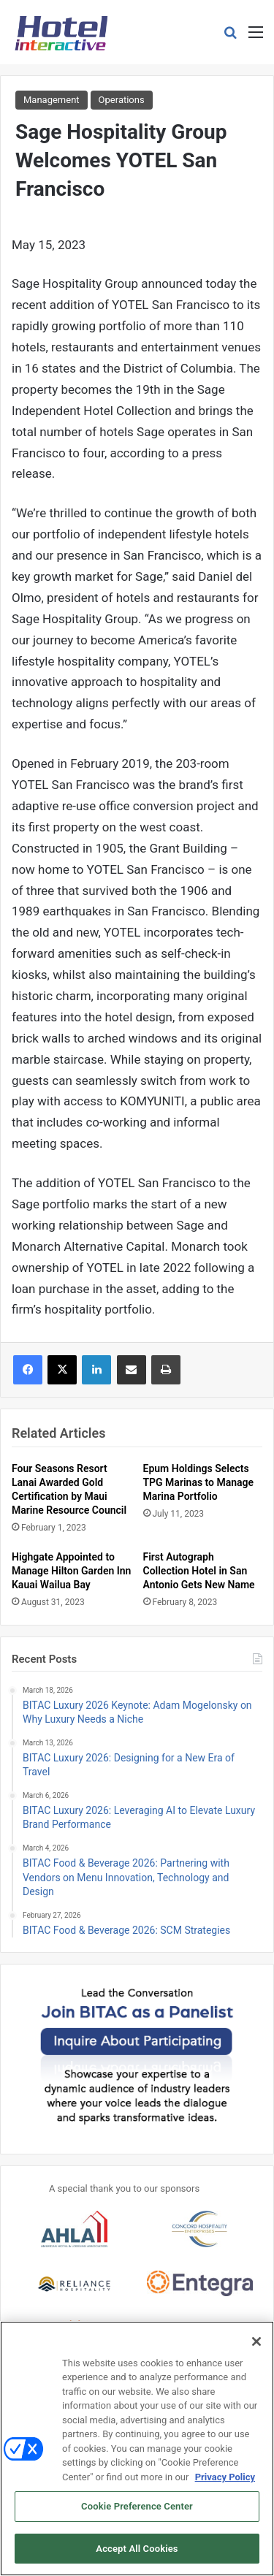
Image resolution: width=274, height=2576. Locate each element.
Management (51, 99)
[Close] (256, 2347)
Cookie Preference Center (137, 2512)
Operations (122, 99)
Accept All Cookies (137, 2555)
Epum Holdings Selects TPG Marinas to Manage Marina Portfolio (198, 1482)
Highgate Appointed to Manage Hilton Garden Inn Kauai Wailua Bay (71, 1570)
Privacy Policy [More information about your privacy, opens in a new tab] (225, 2482)
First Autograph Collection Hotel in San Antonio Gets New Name (199, 1570)
